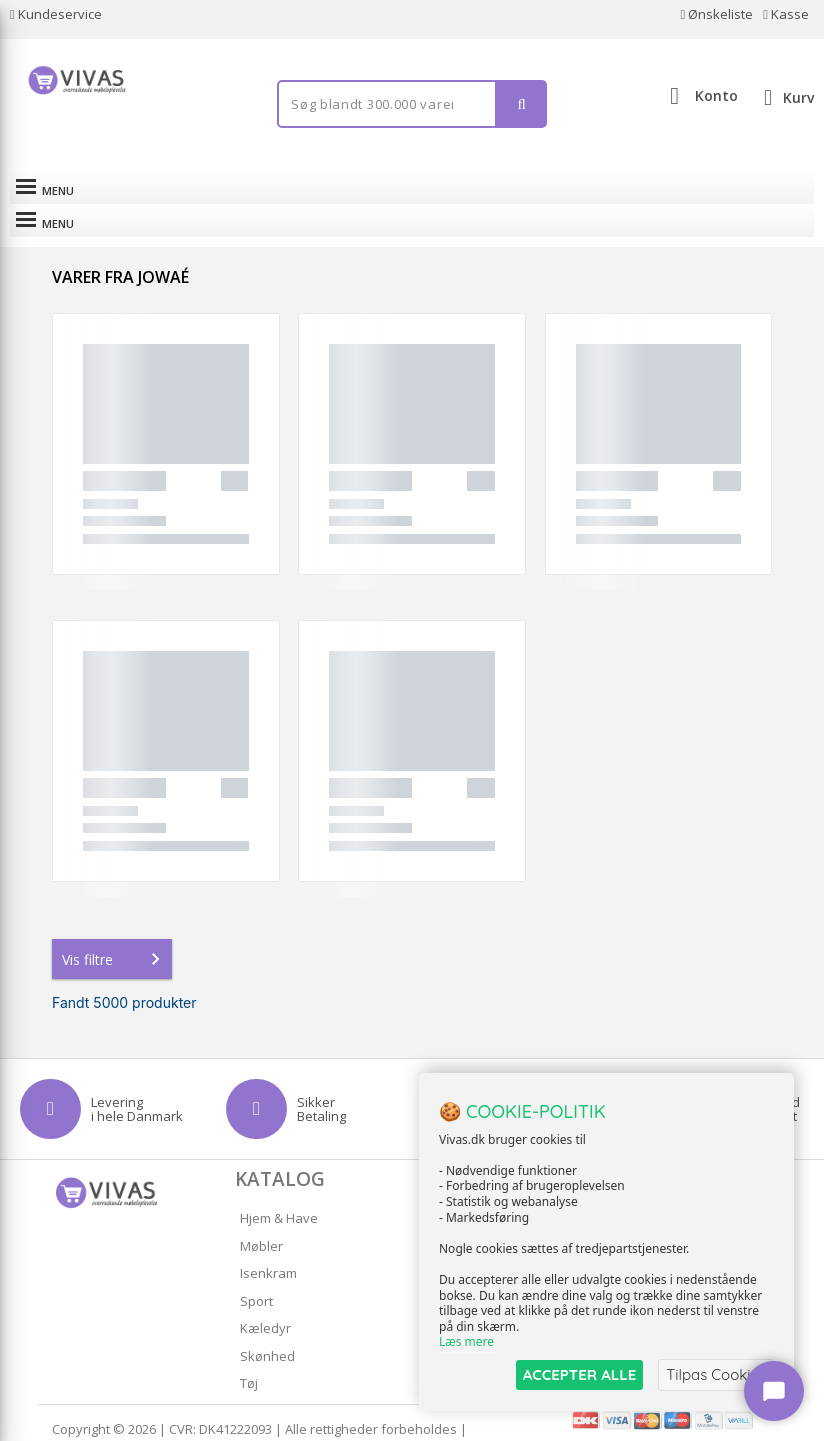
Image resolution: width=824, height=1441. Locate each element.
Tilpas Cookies (716, 1374)
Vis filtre (115, 926)
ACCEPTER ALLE (579, 1374)
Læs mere (466, 1342)
